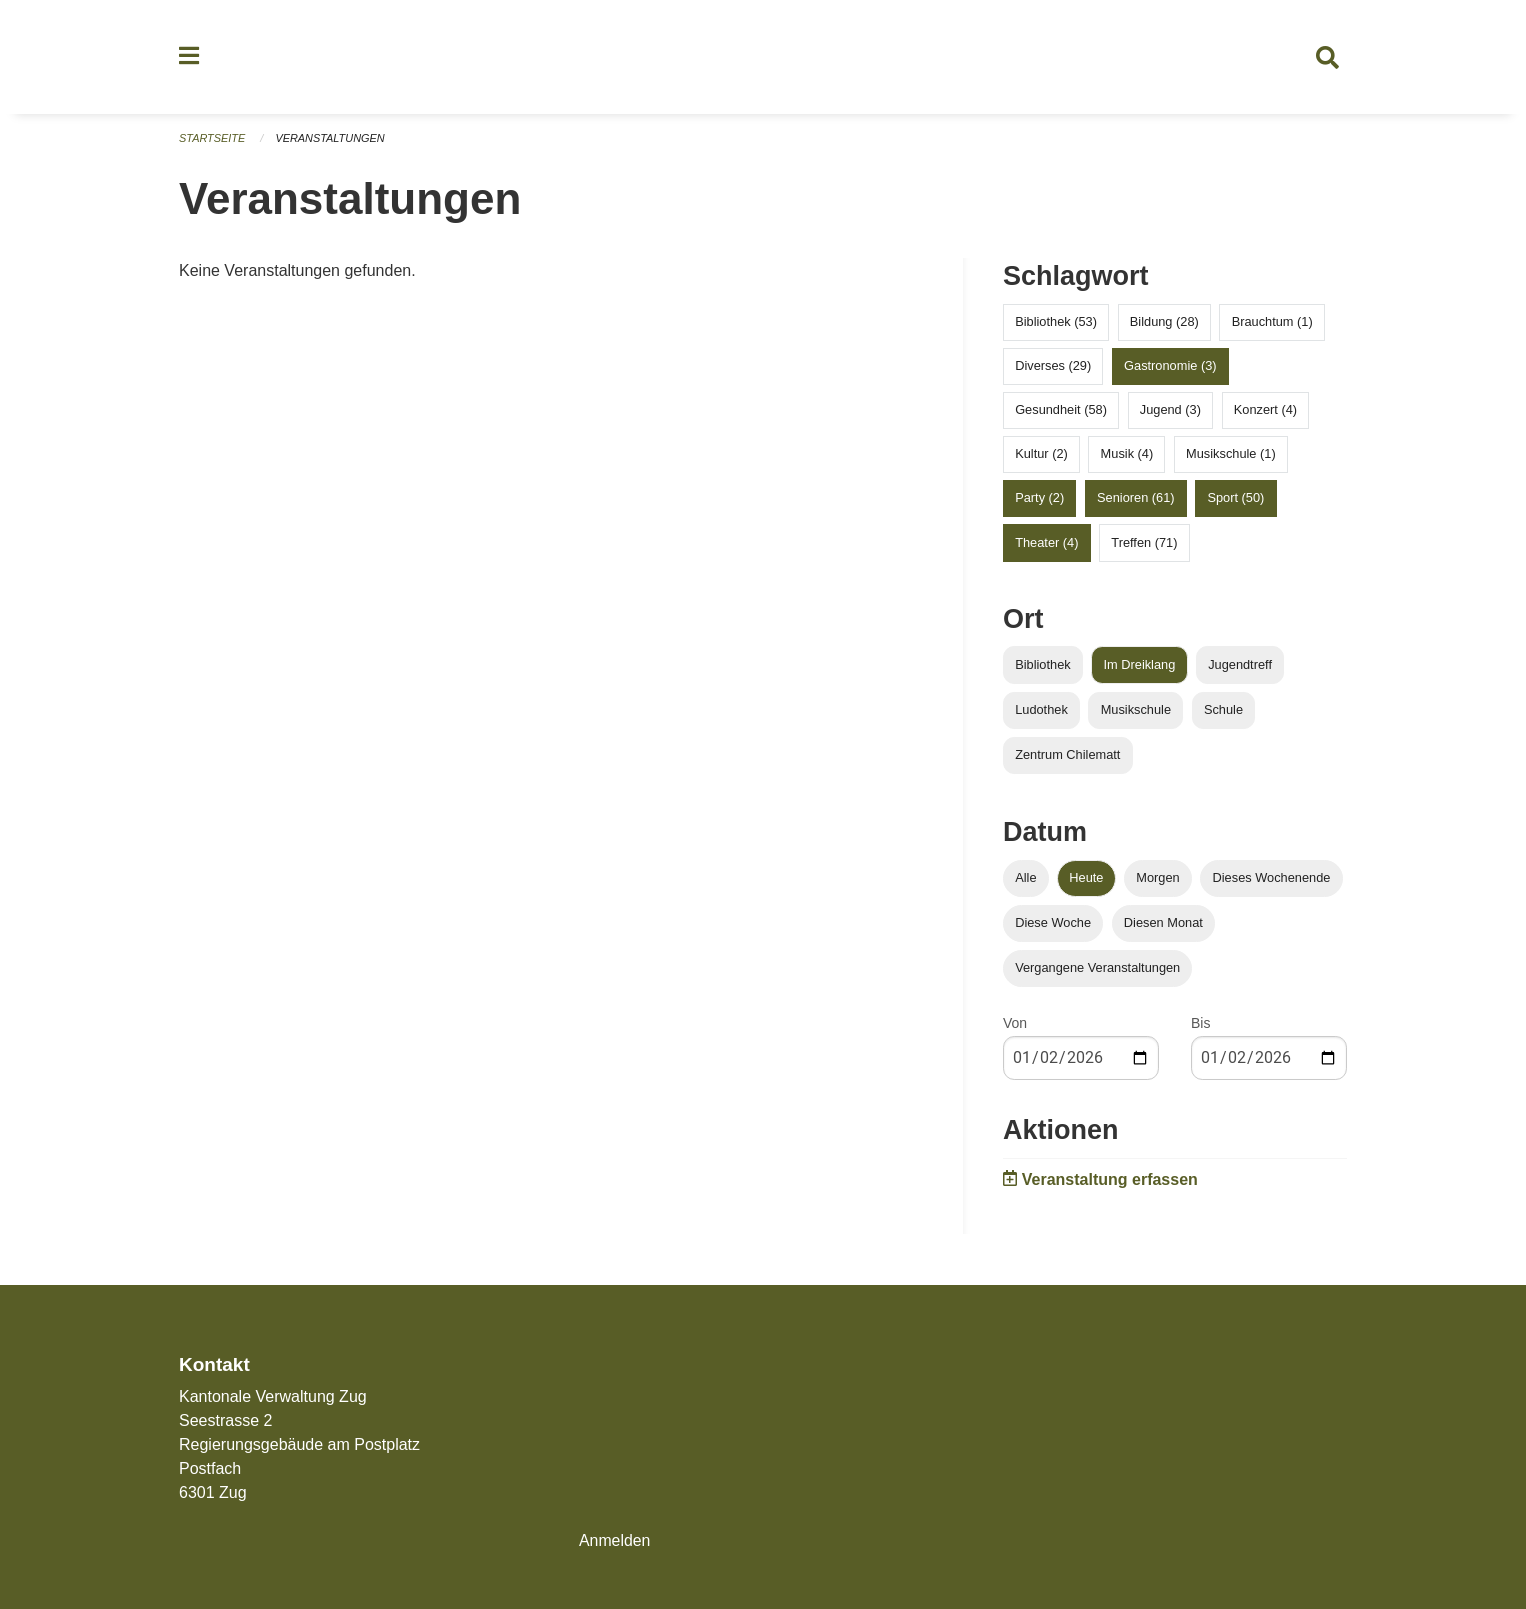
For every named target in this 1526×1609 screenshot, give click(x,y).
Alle (1025, 879)
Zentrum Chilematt (1067, 756)
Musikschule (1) (1231, 455)
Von (1015, 1025)
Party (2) (1039, 500)
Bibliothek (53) (1056, 323)
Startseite (212, 140)
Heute (1086, 879)
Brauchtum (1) (1272, 323)
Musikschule (1136, 711)
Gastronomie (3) (1170, 367)
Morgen (1157, 879)
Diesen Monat (1163, 924)
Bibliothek (1043, 666)
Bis (1200, 1025)
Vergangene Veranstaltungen (1097, 969)
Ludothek (1041, 711)
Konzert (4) (1265, 411)
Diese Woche (1053, 924)
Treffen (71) (1144, 544)
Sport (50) (1235, 500)
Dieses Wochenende (1272, 879)
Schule (1223, 711)
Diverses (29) (1053, 367)
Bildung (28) (1164, 323)
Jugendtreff (1240, 666)
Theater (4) (1046, 544)
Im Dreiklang (1139, 666)
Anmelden (615, 1540)
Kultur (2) (1041, 455)
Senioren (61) (1136, 500)
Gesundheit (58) (1061, 411)
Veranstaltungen (331, 140)
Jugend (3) (1170, 411)
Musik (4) (1127, 455)
